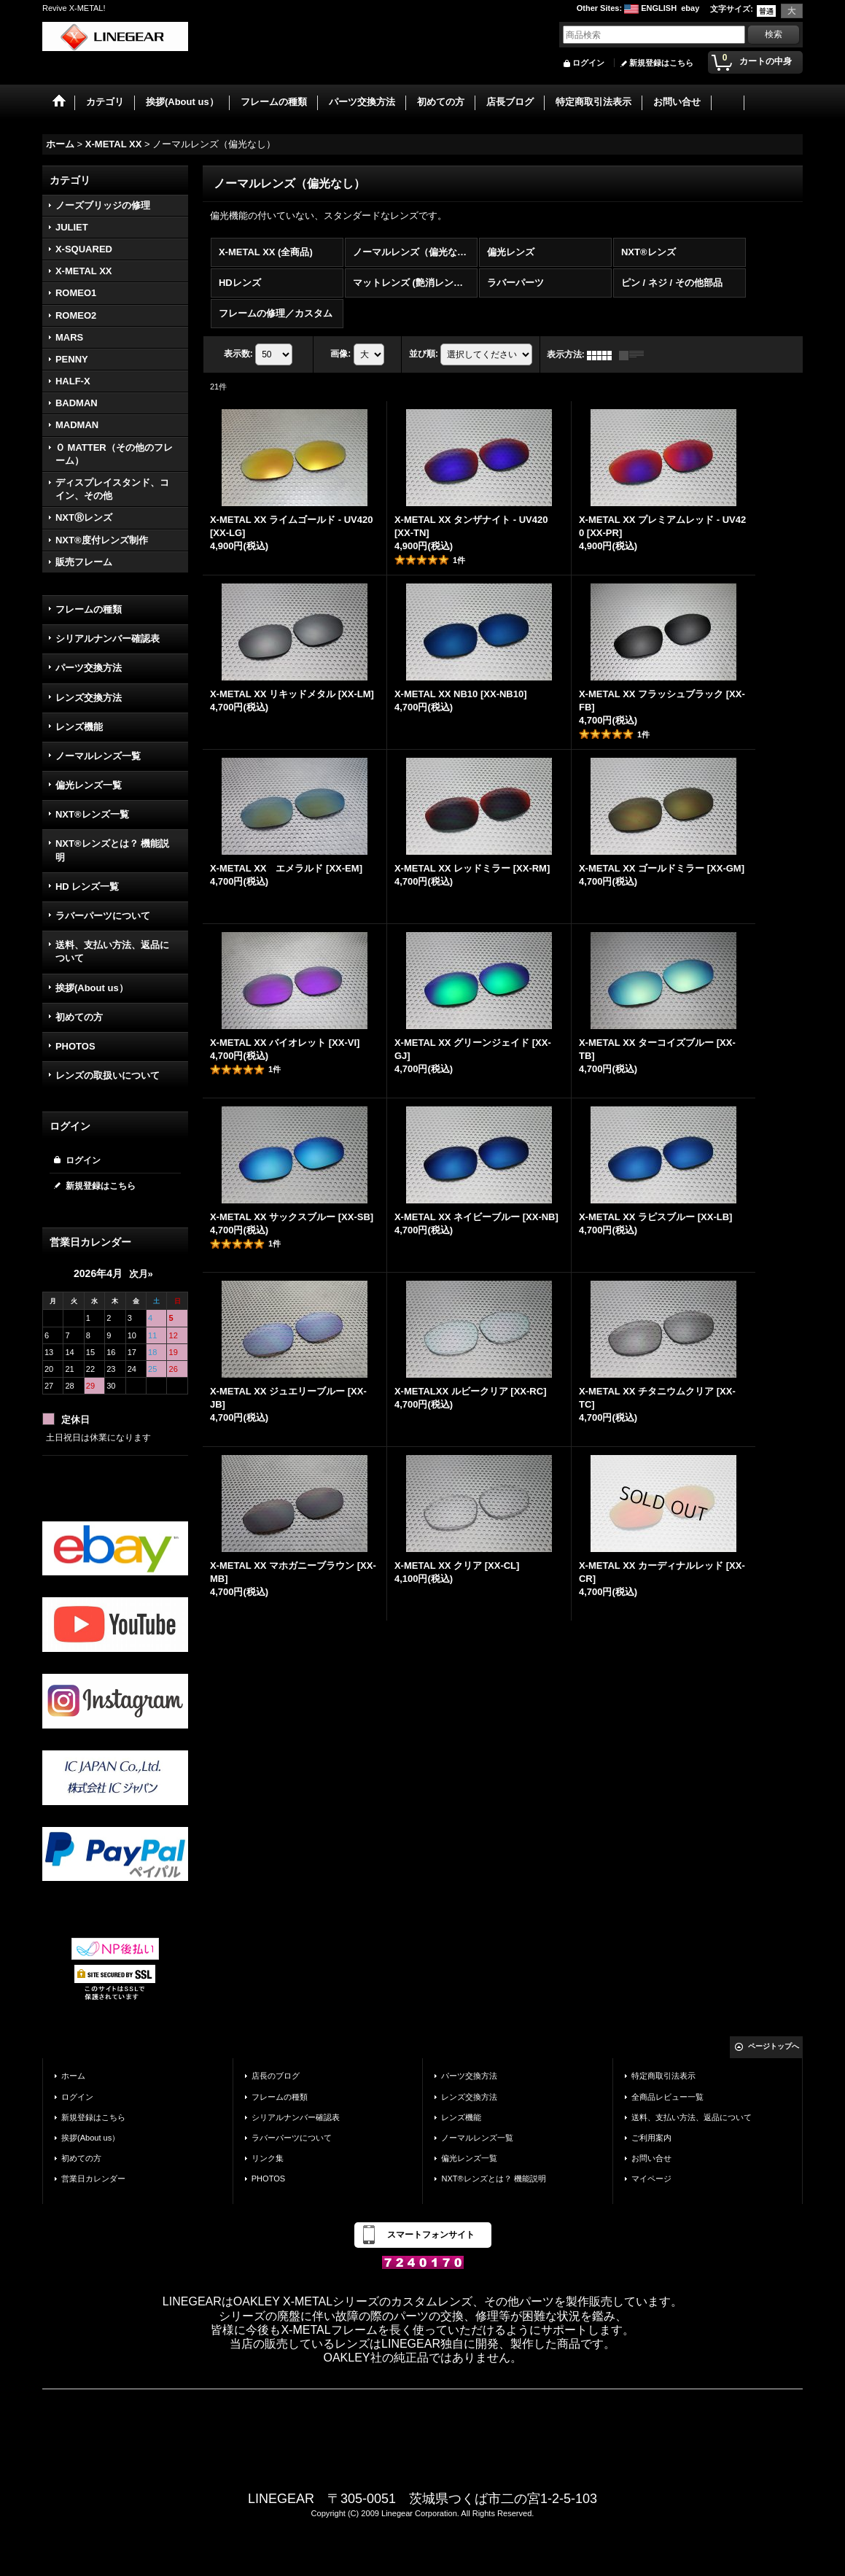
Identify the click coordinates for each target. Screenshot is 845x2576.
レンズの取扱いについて (107, 1075)
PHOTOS (75, 1046)
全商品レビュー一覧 (667, 2096)
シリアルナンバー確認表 (107, 638)
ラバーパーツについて (102, 915)
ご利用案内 (651, 2137)
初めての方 (79, 1017)
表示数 (238, 354)
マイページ (651, 2178)
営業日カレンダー (93, 2178)
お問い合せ (651, 2158)
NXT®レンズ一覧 (92, 814)
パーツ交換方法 (88, 667)
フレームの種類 (88, 609)
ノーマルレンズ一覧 (98, 755)
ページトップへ (773, 2046)
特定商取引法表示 (663, 2075)
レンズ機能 (79, 726)
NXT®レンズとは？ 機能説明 (112, 850)
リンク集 (268, 2158)
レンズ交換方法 (88, 697)
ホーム (73, 2075)
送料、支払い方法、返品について (112, 951)
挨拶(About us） (91, 987)
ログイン (588, 62)
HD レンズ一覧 (87, 886)
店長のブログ (276, 2075)
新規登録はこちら (661, 62)
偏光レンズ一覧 (88, 785)
